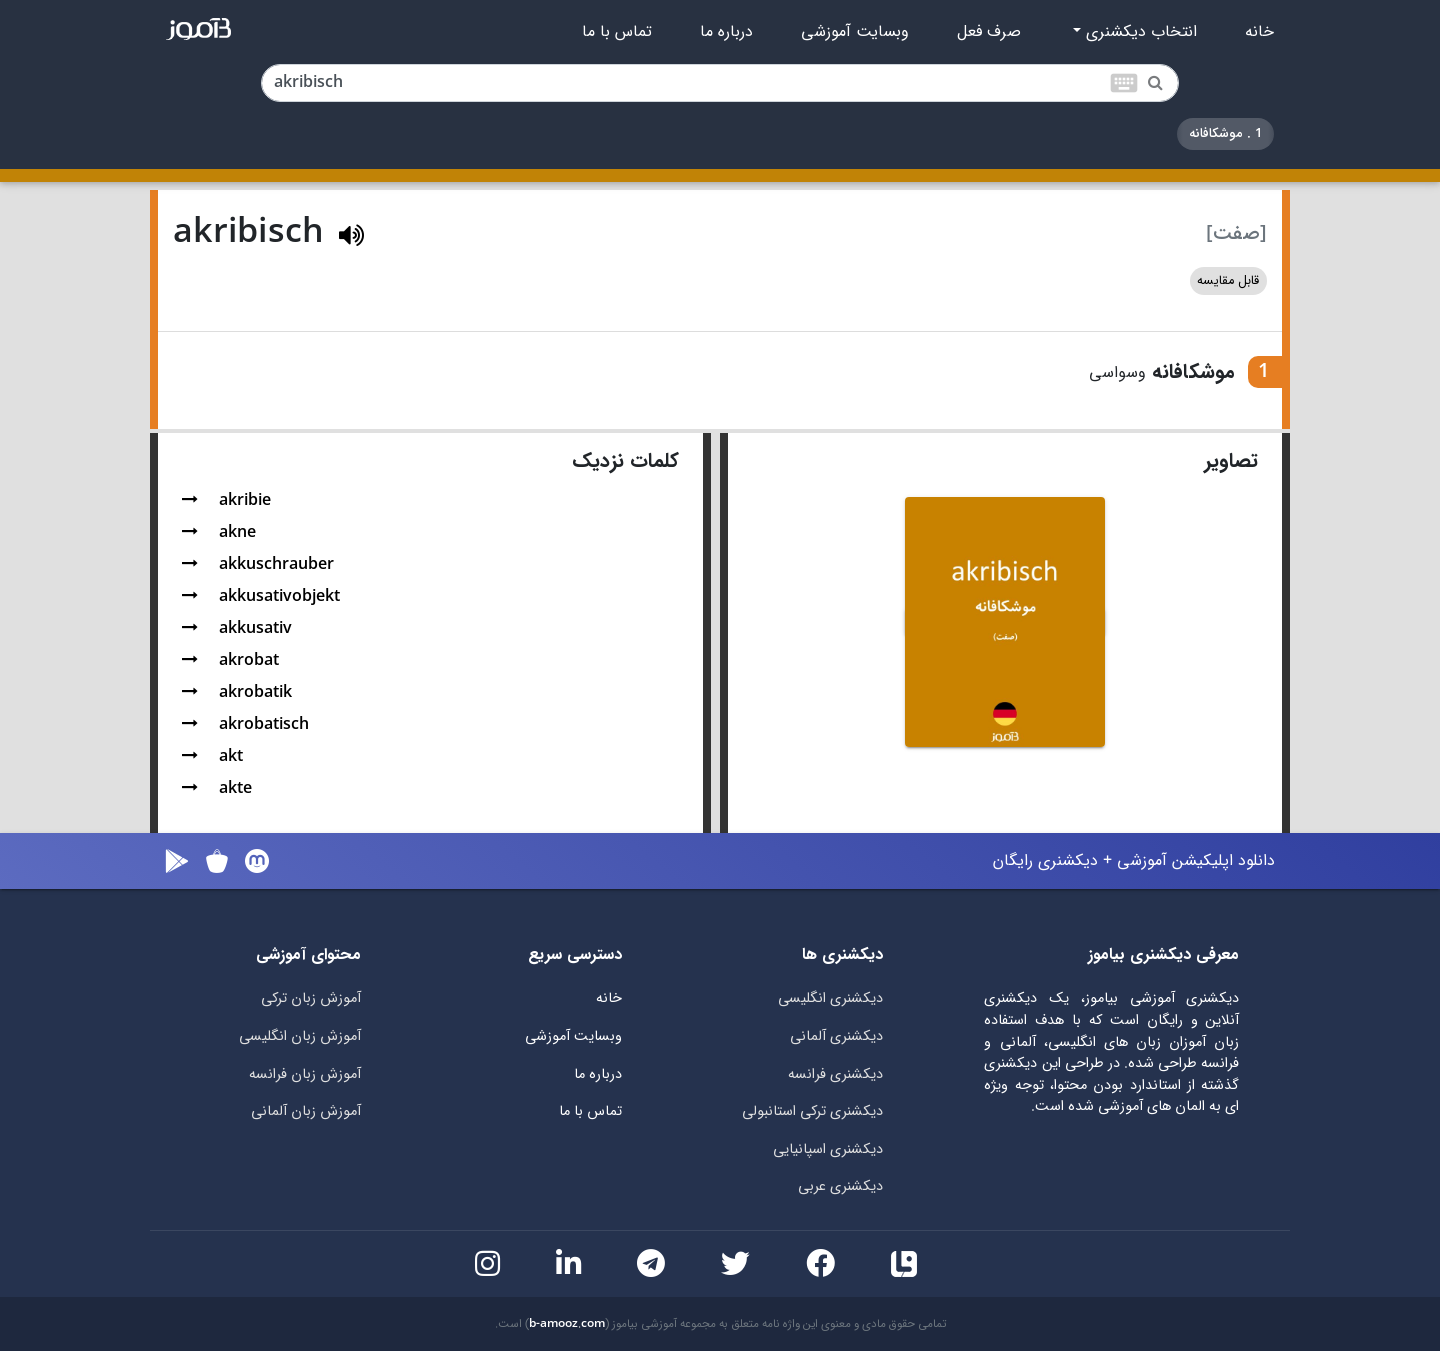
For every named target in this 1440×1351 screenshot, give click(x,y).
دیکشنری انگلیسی (830, 998)
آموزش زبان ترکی (311, 998)
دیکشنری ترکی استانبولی (812, 1111)
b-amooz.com (567, 1324)
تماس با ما (617, 32)
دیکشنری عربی (840, 1186)
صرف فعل (989, 32)
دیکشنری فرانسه (835, 1074)
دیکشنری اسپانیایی (828, 1149)
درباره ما (726, 32)
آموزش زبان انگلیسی (300, 1036)
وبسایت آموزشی (855, 32)
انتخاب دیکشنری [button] (1139, 32)
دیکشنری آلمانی (836, 1036)
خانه (1259, 32)
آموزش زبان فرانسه (305, 1074)
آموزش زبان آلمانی (306, 1111)
